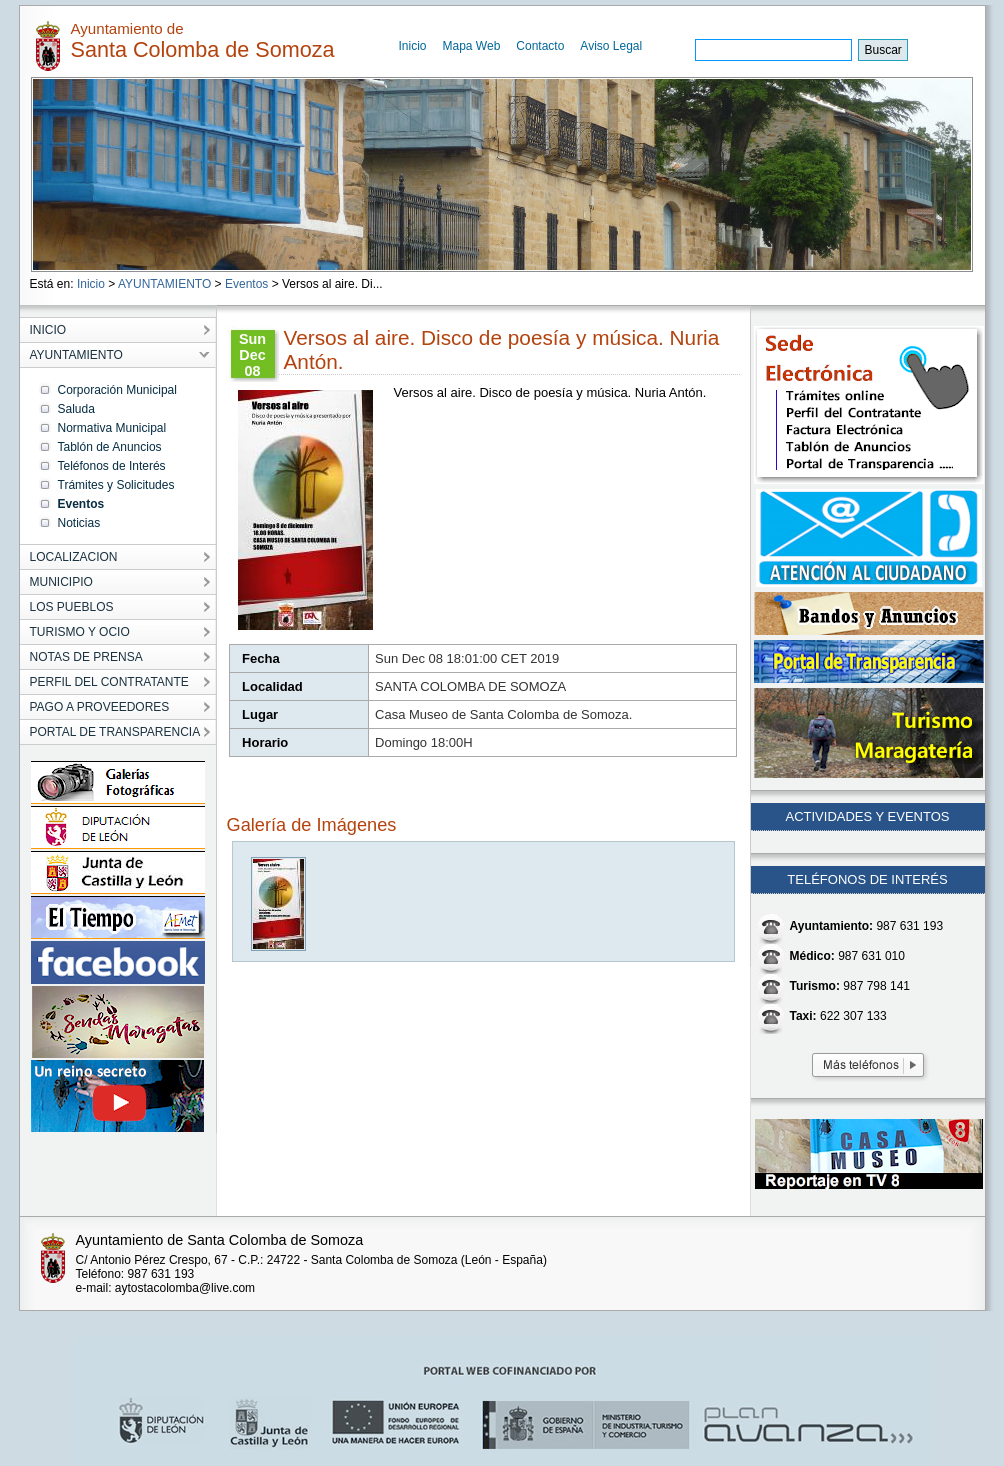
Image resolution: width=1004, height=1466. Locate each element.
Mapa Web (472, 46)
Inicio (413, 46)
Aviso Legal (611, 46)
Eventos (246, 284)
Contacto (540, 46)
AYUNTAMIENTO (164, 284)
